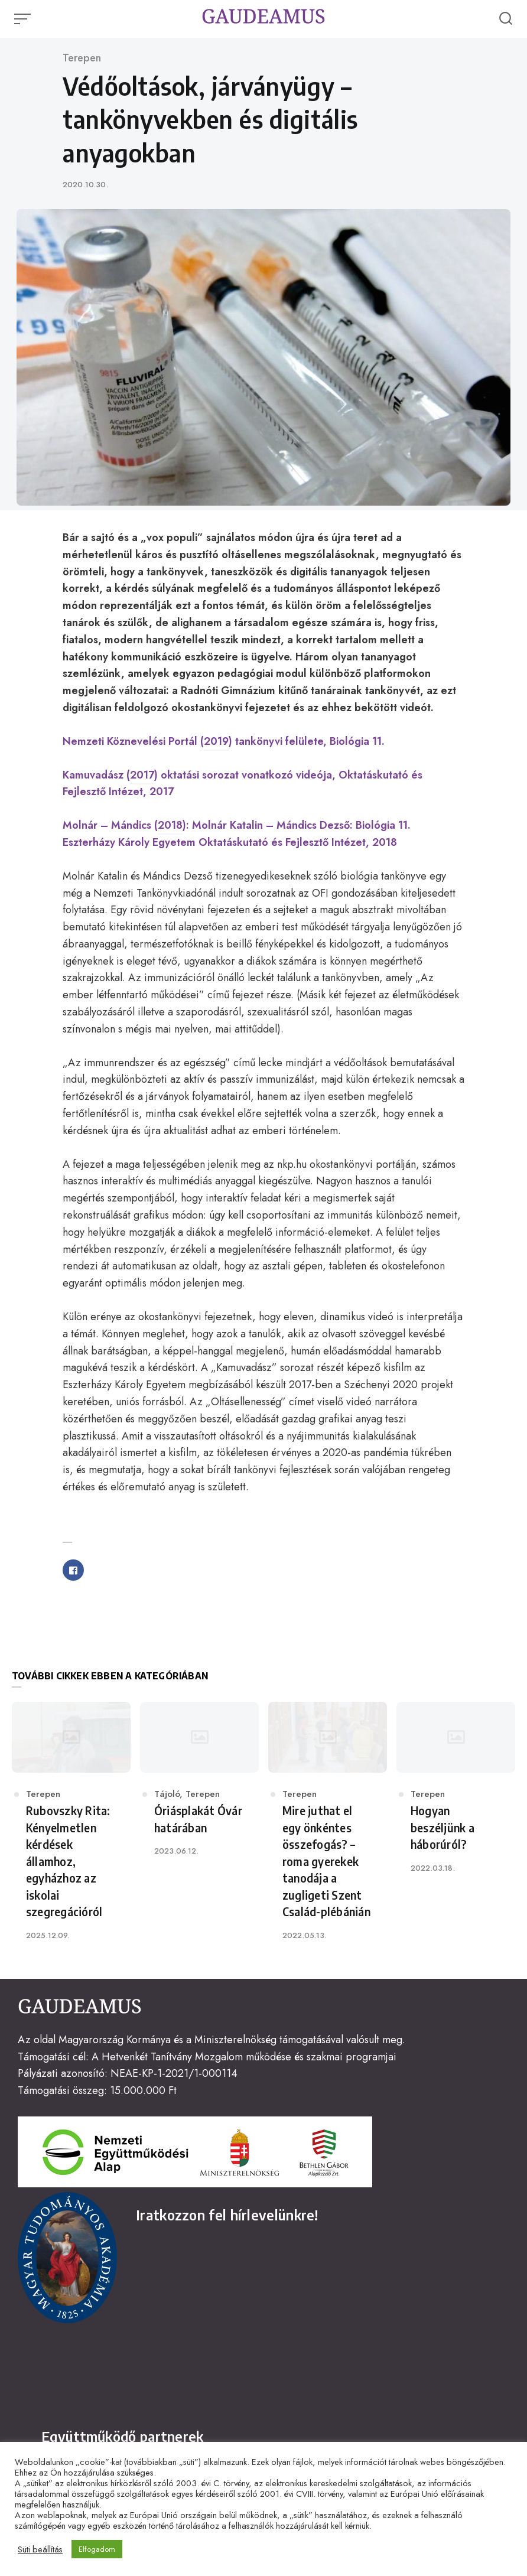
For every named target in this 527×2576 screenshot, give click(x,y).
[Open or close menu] (23, 19)
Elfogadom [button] (97, 2549)
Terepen (82, 58)
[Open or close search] (505, 18)
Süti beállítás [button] (40, 2549)
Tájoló (167, 1793)
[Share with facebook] (73, 1570)
